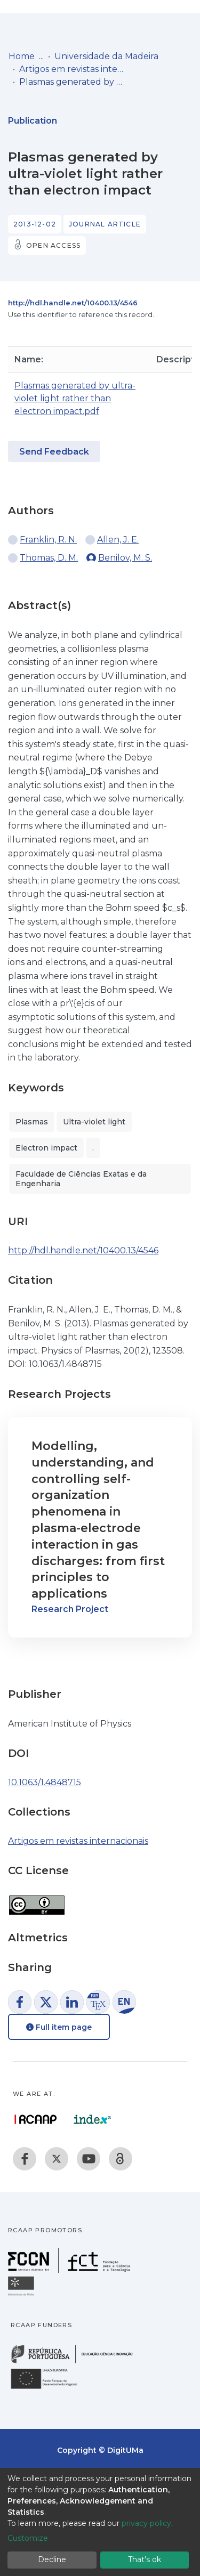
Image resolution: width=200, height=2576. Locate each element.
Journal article (105, 224)
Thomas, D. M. (49, 558)
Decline (52, 2559)
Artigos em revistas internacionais (72, 69)
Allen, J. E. (118, 539)
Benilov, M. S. (125, 558)
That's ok (144, 2559)
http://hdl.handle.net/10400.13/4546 (73, 302)
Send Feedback (54, 452)
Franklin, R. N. (48, 539)
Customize (27, 2538)
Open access (53, 245)
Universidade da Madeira (106, 56)
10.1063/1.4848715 (44, 1782)
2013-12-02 (34, 224)
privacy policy (146, 2523)
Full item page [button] (59, 2027)
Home (22, 56)
